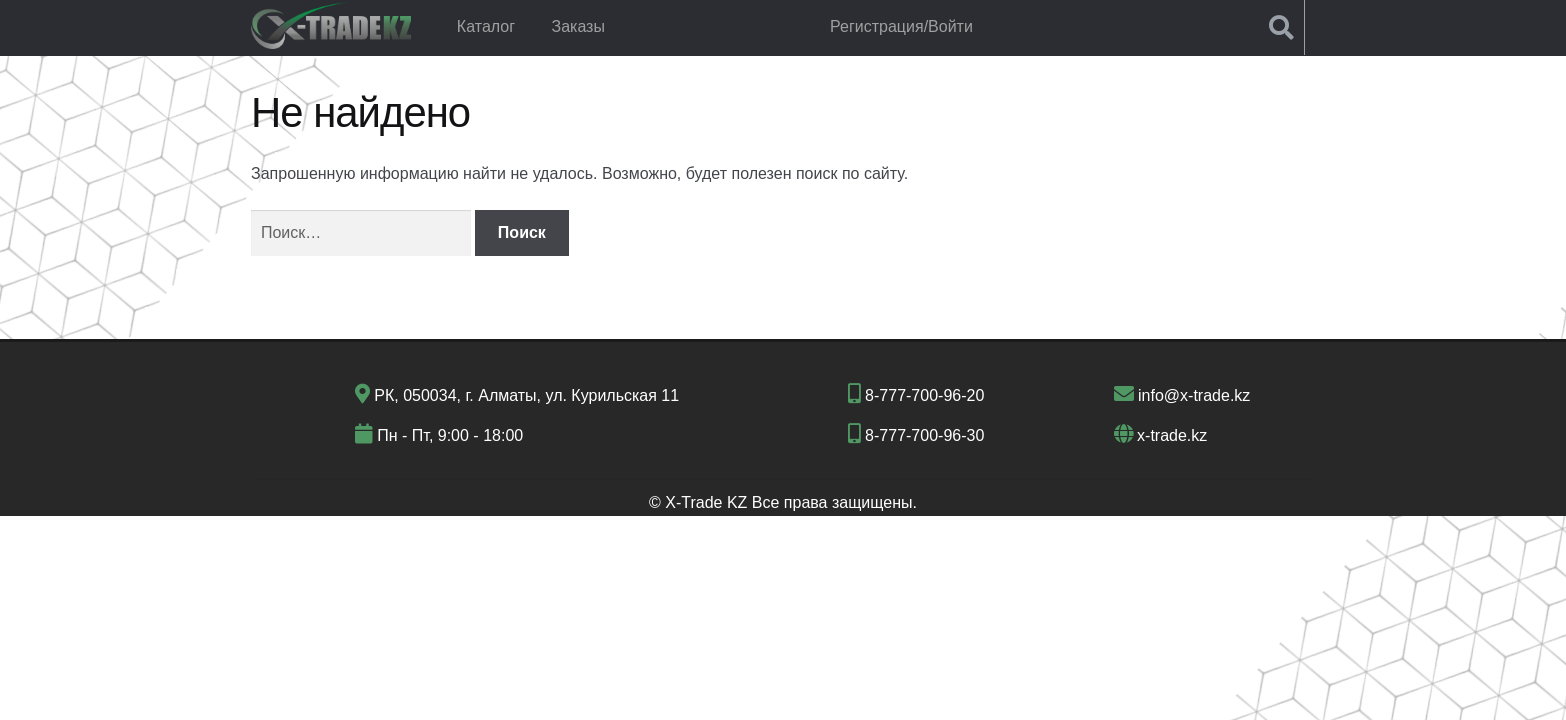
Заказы (577, 26)
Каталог (486, 26)
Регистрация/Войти (901, 26)
